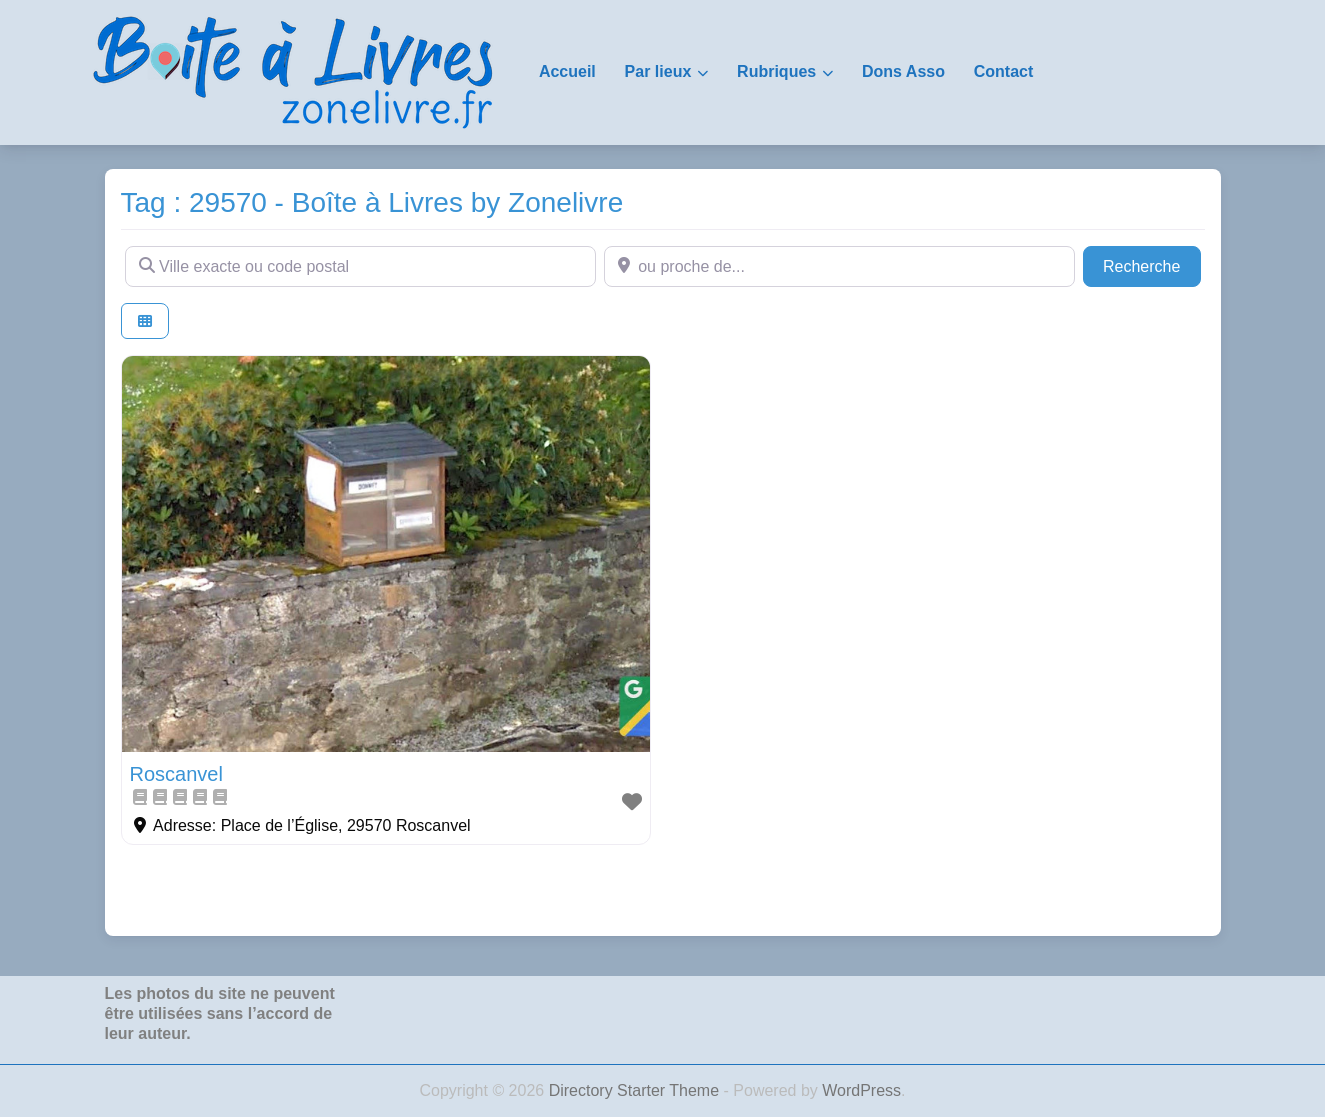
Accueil (567, 71)
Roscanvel (176, 774)
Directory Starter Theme (636, 1090)
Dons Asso (903, 71)
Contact (1004, 71)
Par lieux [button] (658, 71)
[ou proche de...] (839, 266)
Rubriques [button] (776, 71)
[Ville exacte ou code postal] (360, 266)
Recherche (1152, 264)
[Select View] (145, 321)
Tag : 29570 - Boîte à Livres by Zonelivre (372, 202)
